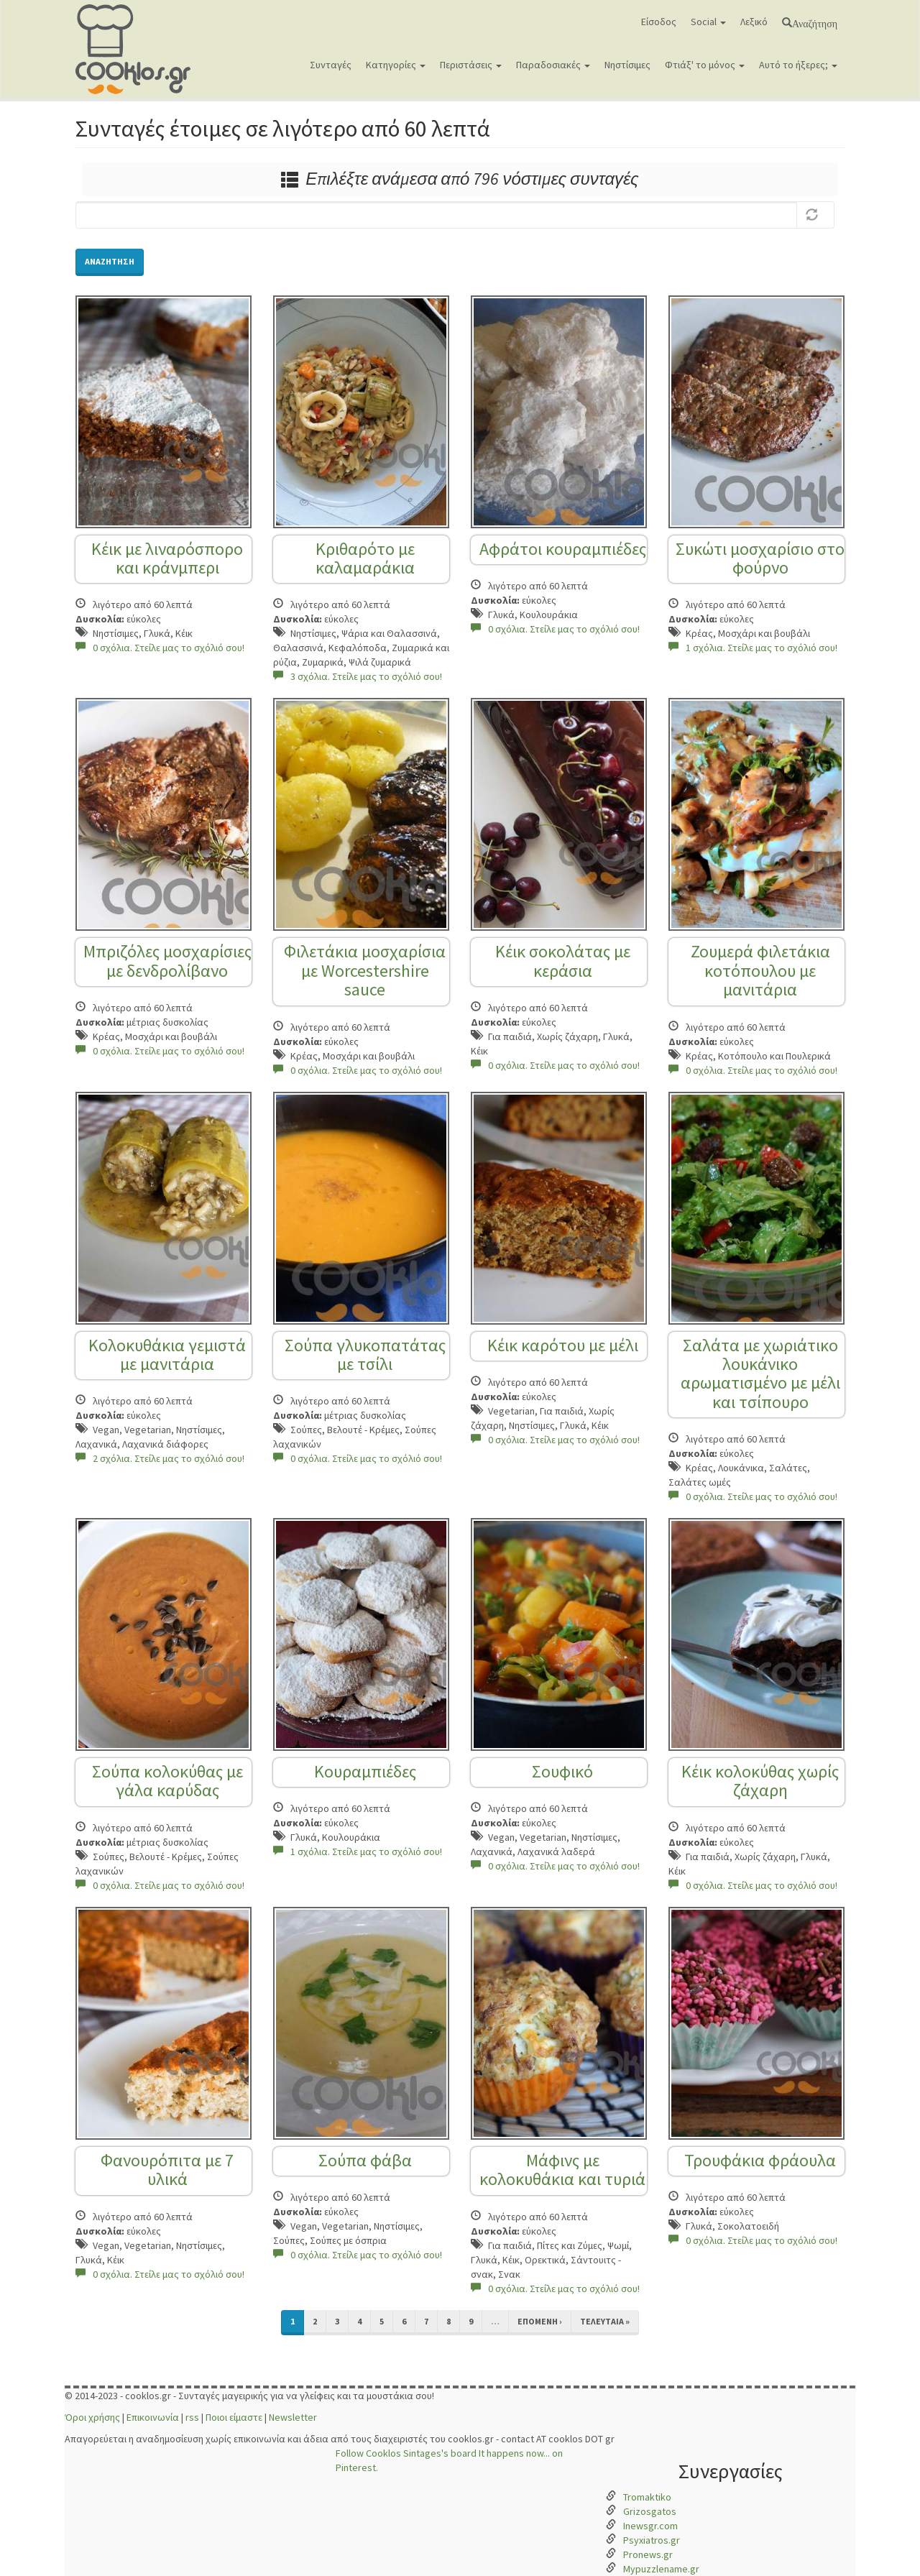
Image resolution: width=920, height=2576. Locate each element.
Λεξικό (754, 21)
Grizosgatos (649, 2511)
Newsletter (293, 2417)
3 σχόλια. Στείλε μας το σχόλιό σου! (357, 676)
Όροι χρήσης (92, 2417)
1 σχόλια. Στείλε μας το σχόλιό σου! (752, 647)
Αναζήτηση (814, 22)
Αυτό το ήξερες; (798, 64)
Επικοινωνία (152, 2417)
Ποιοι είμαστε (234, 2417)
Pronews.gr (648, 2554)
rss (192, 2417)
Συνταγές (330, 64)
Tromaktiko (647, 2496)
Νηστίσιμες (627, 64)
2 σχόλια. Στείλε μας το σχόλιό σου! (159, 1458)
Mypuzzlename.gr (661, 2568)
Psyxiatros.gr (651, 2540)
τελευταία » (605, 2321)
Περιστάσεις (471, 64)
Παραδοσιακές (553, 64)
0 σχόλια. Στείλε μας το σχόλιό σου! (159, 647)
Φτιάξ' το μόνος (705, 64)
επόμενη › (540, 2321)
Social (708, 21)
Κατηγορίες (396, 64)
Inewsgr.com (650, 2525)
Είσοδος (658, 21)
